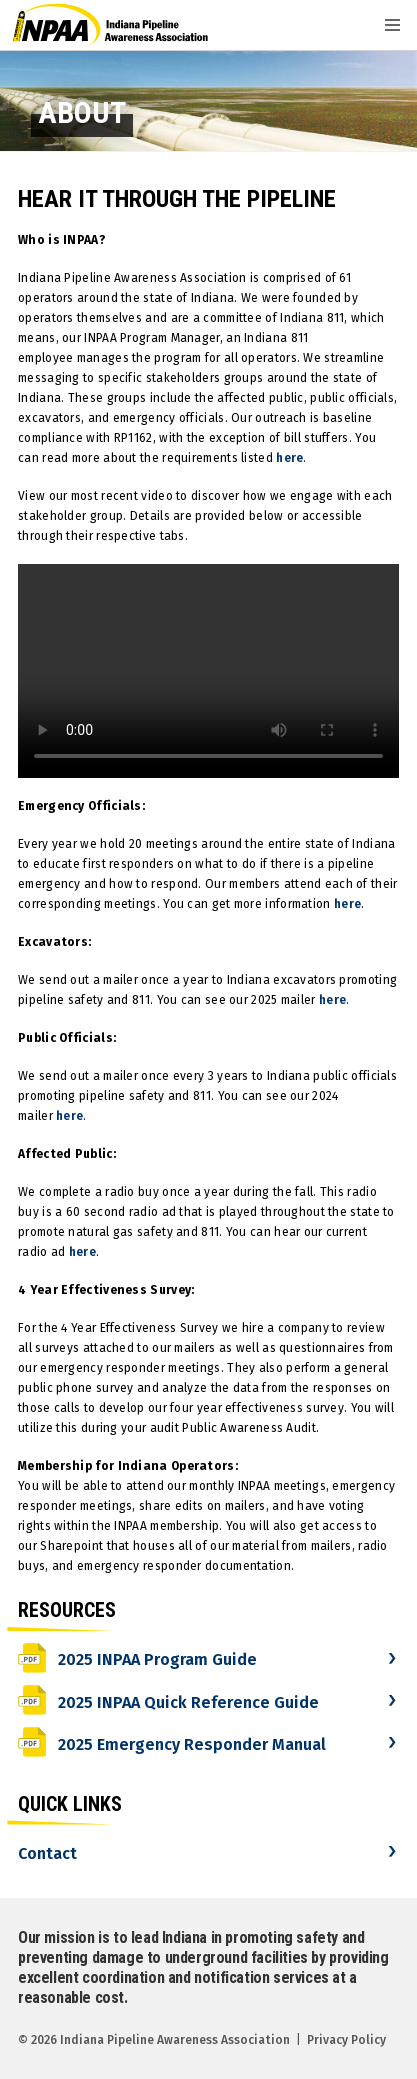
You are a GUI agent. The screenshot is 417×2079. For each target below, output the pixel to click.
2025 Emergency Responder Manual (172, 1744)
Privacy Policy (346, 2040)
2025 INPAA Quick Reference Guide (168, 1702)
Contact (47, 1853)
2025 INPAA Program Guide (137, 1659)
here (289, 458)
